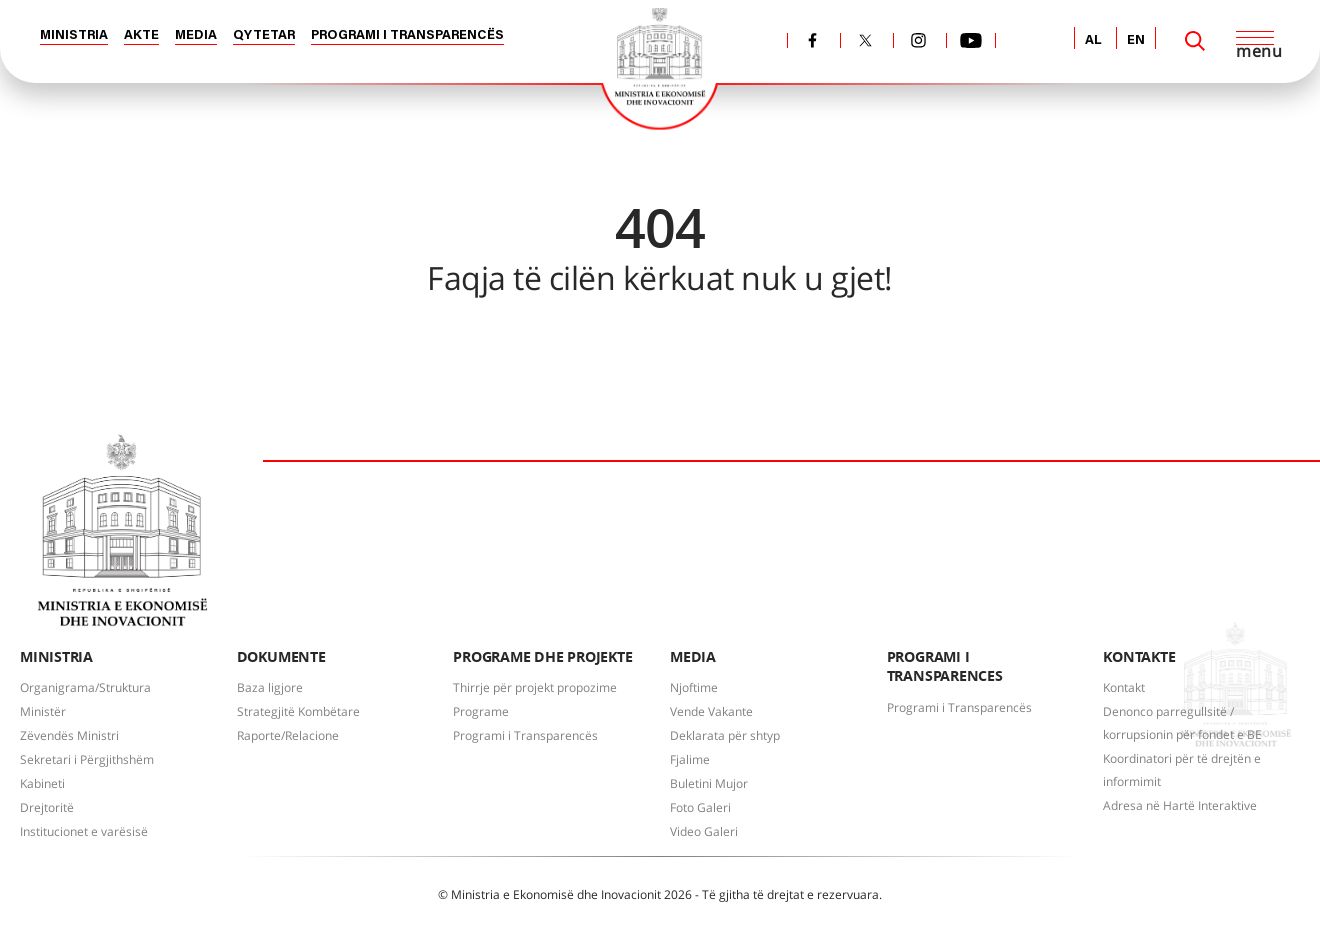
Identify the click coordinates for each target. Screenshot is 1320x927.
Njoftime (694, 687)
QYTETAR (264, 35)
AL (1093, 40)
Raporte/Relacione (288, 735)
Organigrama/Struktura (85, 687)
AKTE (141, 35)
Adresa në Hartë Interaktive (1180, 805)
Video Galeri (704, 831)
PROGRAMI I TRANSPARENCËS (407, 35)
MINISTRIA (74, 35)
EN (1136, 40)
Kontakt (1124, 687)
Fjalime (690, 759)
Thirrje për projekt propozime (535, 687)
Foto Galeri (700, 807)
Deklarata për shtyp (725, 735)
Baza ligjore (270, 687)
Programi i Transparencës (525, 735)
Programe (481, 711)
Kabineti (42, 783)
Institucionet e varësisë (84, 831)
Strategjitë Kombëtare (298, 711)
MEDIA (196, 35)
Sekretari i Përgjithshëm (87, 759)
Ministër (43, 711)
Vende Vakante (711, 711)
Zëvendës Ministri (69, 735)
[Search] (1195, 41)
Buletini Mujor (709, 783)
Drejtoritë (47, 807)
